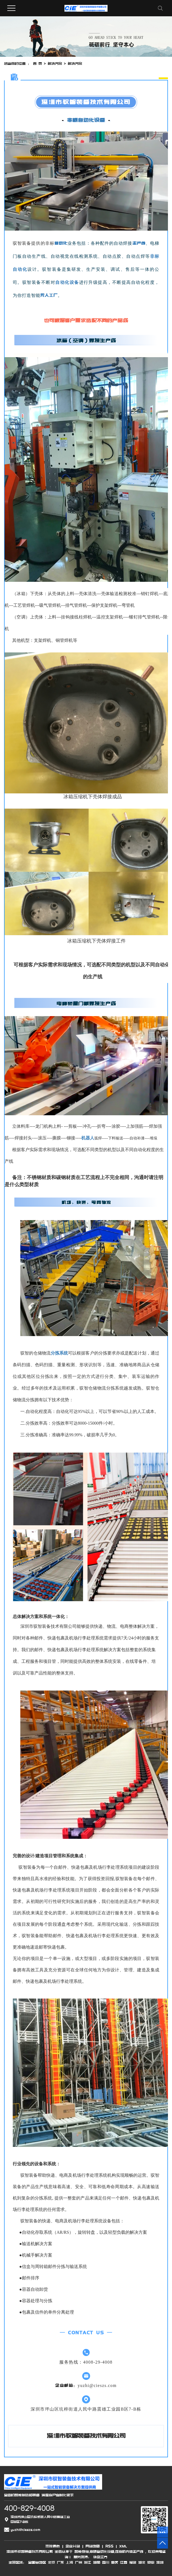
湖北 (141, 2562)
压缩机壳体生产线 (129, 2551)
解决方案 (55, 63)
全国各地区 (37, 2562)
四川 (105, 2562)
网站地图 (93, 2546)
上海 (69, 2562)
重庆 (114, 2562)
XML (123, 2546)
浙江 (87, 2562)
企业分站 (73, 2546)
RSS (109, 2546)
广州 (78, 2562)
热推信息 (53, 2546)
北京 (51, 2562)
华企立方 (99, 2557)
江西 (123, 2562)
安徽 (150, 2562)
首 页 (37, 63)
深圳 (160, 2562)
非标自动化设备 (102, 2551)
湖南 (96, 2562)
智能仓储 (81, 2551)
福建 (132, 2562)
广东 (60, 2562)
